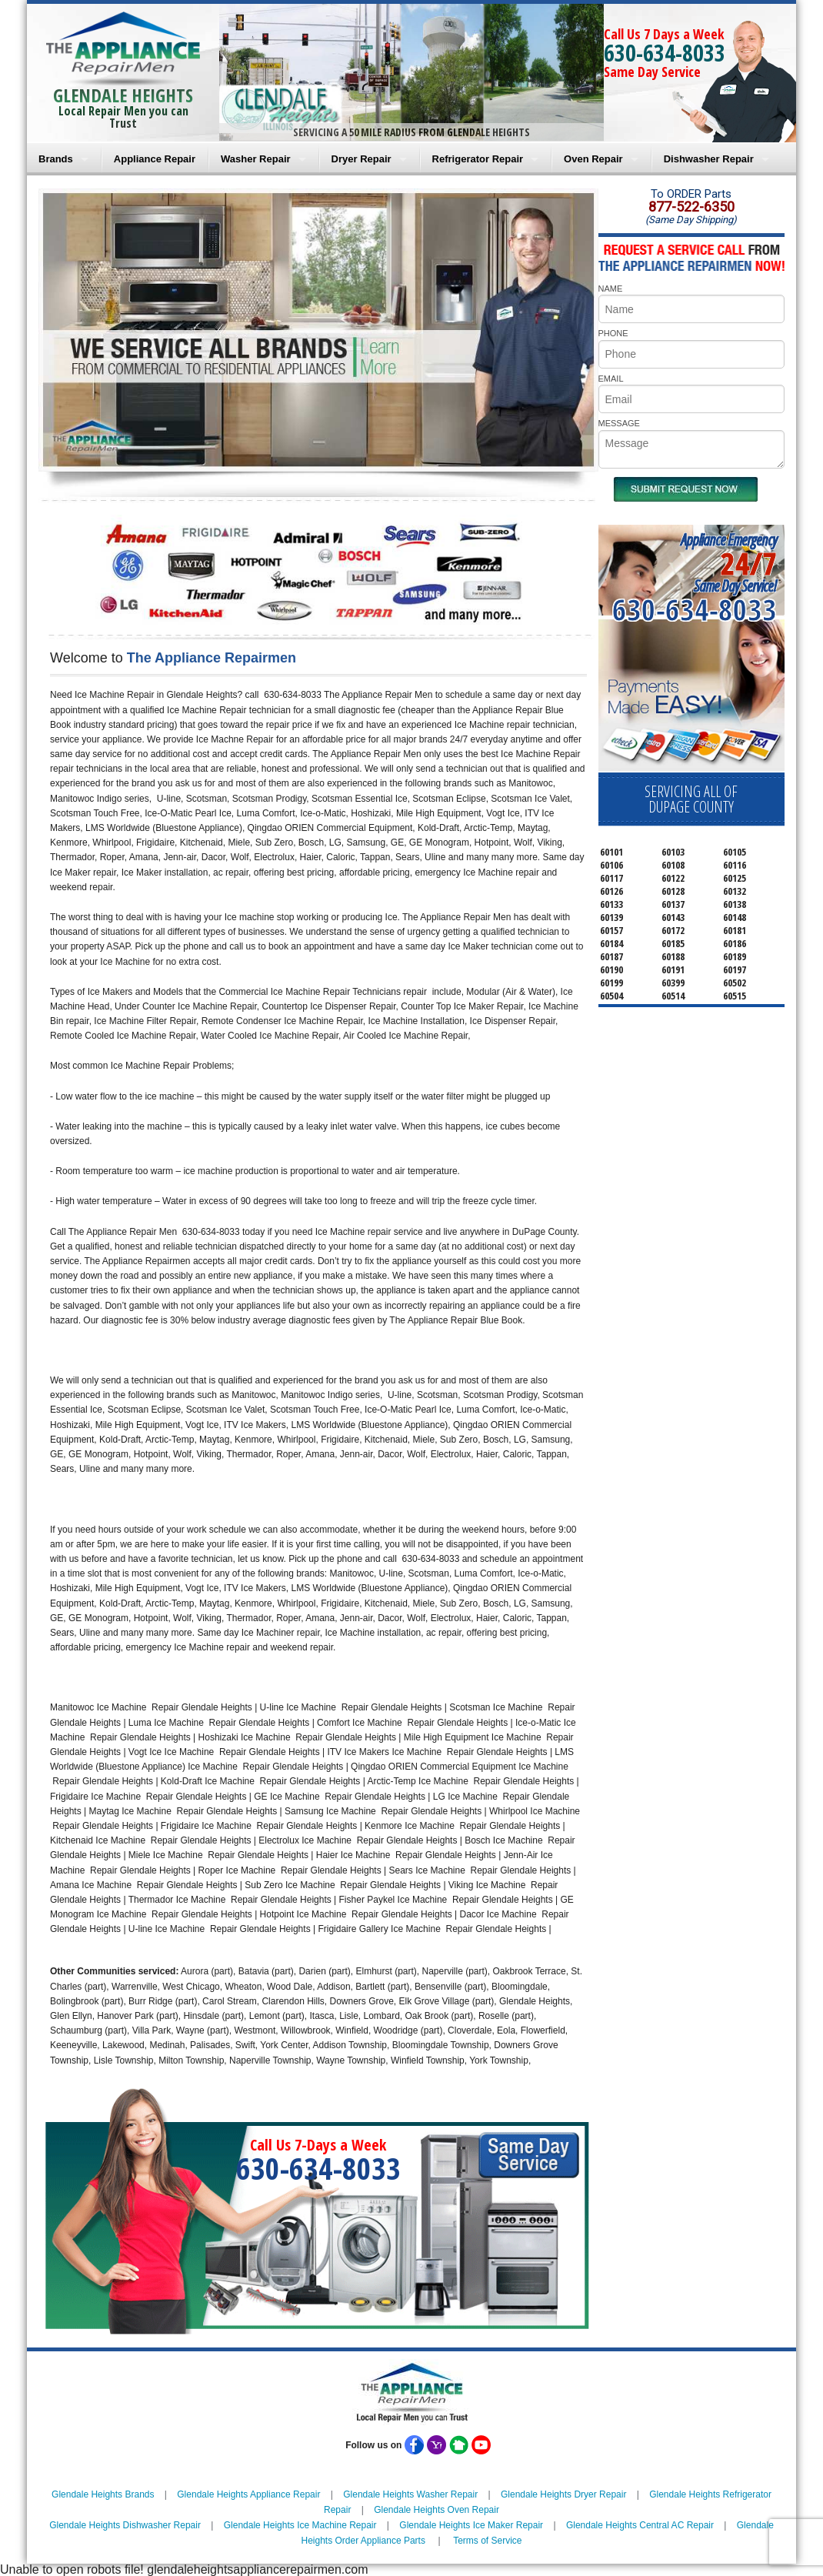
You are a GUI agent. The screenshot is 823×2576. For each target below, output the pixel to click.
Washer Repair (256, 159)
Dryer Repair (362, 159)
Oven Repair (593, 159)
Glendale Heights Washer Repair (410, 2494)
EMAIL (611, 378)
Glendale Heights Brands (103, 2494)
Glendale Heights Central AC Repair (640, 2525)
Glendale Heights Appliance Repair (248, 2494)
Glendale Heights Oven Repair (436, 2509)
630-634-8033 (664, 52)
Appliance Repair (154, 159)
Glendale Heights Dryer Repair (563, 2494)
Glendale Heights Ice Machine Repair (300, 2525)
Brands (55, 159)
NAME (610, 288)
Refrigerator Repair (477, 159)
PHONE (613, 333)
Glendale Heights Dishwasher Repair (125, 2525)
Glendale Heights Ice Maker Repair (471, 2525)
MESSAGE (619, 423)
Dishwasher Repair (709, 159)
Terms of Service (487, 2540)
